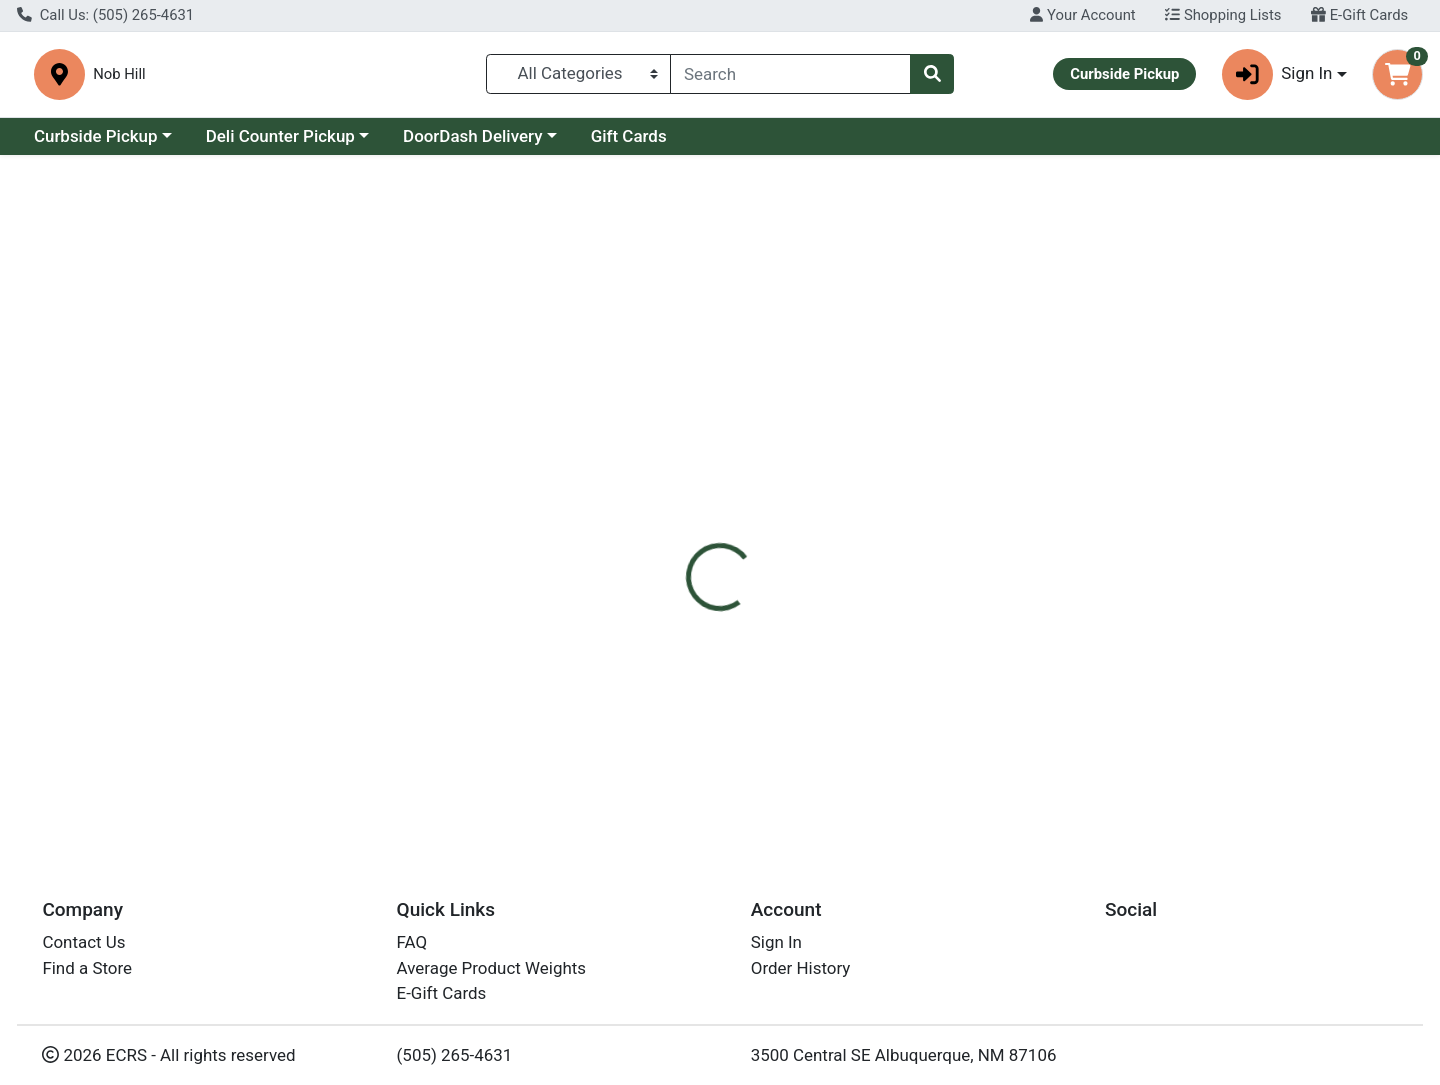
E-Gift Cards (1359, 15)
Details (656, 451)
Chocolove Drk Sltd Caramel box (793, 769)
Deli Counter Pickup (280, 136)
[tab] (656, 451)
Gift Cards (629, 136)
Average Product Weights (491, 974)
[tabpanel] (1020, 573)
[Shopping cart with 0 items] (1397, 74)
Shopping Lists (1223, 15)
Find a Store (87, 974)
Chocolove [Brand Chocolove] (848, 576)
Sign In (776, 948)
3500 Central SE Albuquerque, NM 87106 (904, 1060)
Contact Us (83, 948)
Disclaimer (845, 451)
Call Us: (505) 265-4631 (105, 15)
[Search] (790, 74)
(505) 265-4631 (455, 1060)
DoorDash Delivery (472, 136)
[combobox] (790, 74)
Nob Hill (462, 74)
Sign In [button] (1277, 74)
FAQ (412, 948)
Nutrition (744, 451)
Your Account (1082, 15)
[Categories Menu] (579, 74)
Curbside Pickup (96, 136)
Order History (801, 974)
